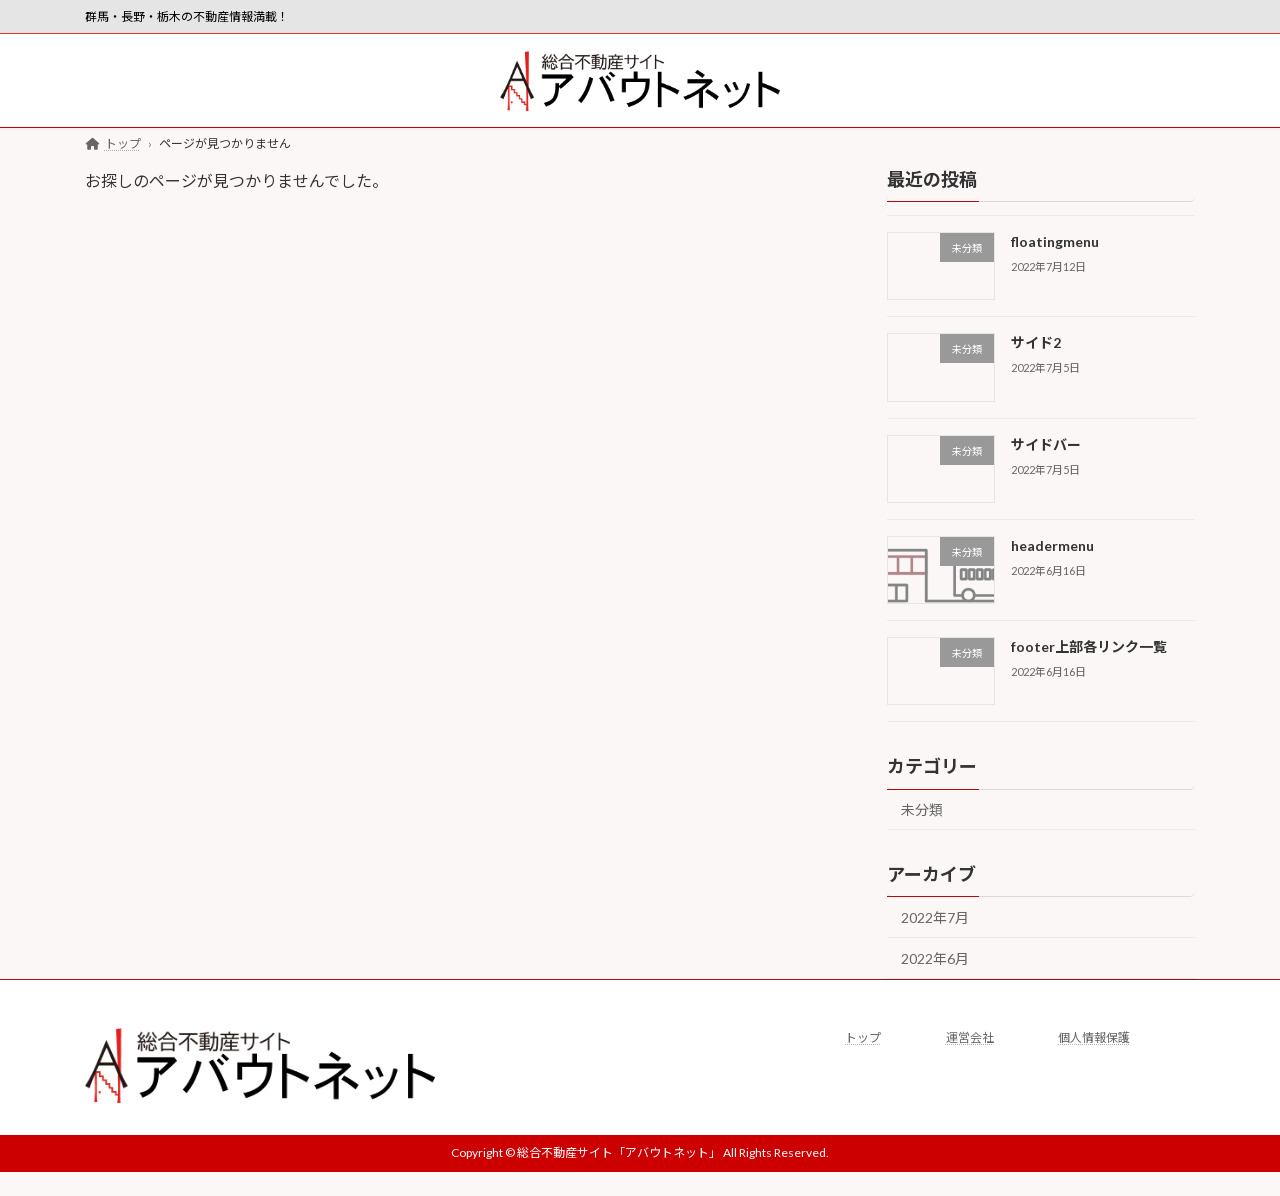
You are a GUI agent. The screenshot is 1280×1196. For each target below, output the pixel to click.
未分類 (922, 810)
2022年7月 (935, 918)
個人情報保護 (1094, 1037)
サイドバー (1046, 444)
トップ (863, 1037)
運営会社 (970, 1037)
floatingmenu (1055, 241)
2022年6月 (935, 958)
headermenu (1052, 545)
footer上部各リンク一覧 (1089, 647)
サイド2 (1036, 343)
